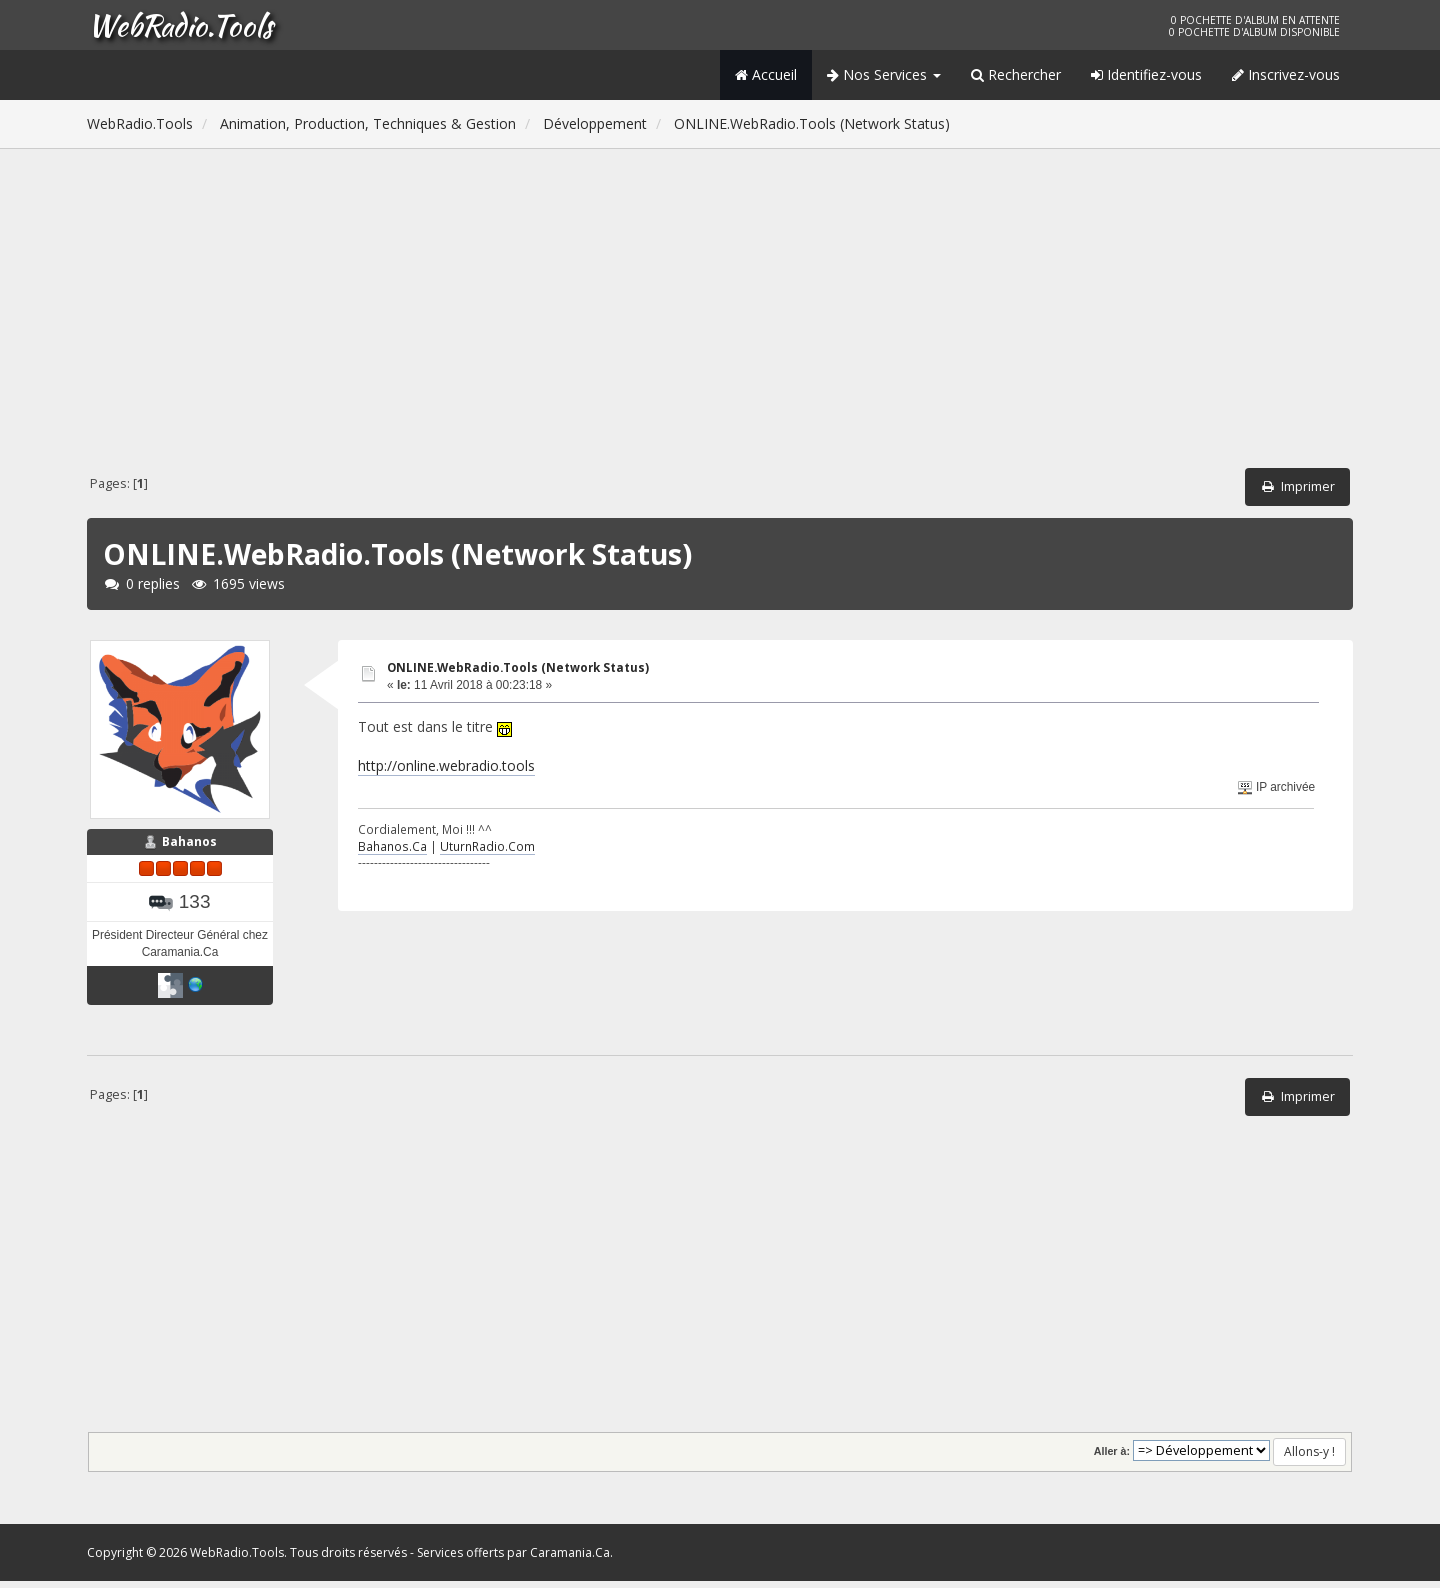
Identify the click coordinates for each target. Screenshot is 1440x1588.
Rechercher (1016, 74)
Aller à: (1112, 1458)
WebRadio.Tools (180, 25)
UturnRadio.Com (487, 846)
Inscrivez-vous (1286, 74)
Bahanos (189, 848)
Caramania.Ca (570, 1559)
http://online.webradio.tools (446, 765)
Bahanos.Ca (392, 846)
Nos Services (884, 74)
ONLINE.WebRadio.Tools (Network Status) (518, 667)
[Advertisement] (720, 312)
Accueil (766, 74)
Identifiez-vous (1146, 74)
